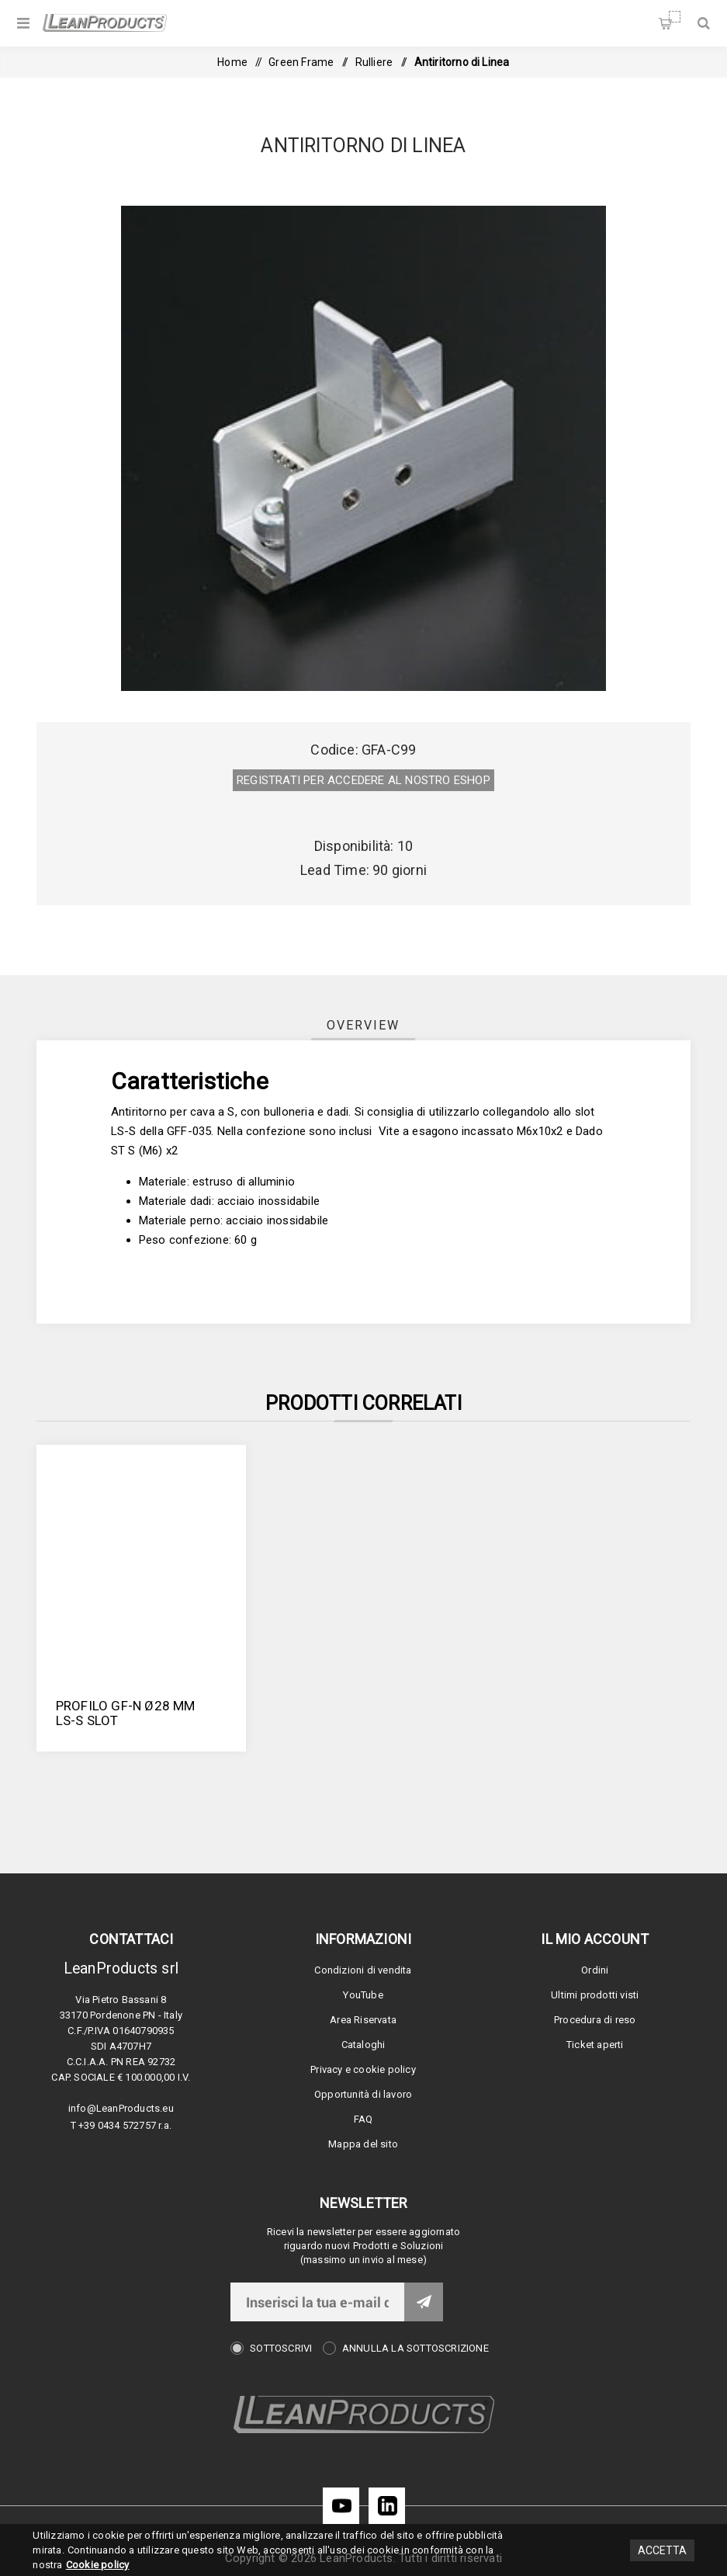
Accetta (662, 2550)
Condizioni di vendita (362, 1970)
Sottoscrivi (281, 2348)
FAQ (363, 2119)
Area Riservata (363, 2020)
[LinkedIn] (387, 2505)
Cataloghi (363, 2044)
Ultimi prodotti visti (595, 1995)
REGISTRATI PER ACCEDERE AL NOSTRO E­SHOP (363, 780)
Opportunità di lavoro (363, 2094)
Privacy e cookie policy (363, 2069)
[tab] (363, 1025)
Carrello (674, 17)
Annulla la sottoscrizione (415, 2348)
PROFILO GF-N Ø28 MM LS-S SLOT (126, 1713)
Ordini (594, 1970)
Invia (423, 2302)
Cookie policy (98, 2565)
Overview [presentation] (363, 1025)
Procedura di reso (594, 2020)
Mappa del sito (363, 2144)
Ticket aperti (595, 2044)
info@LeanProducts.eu (121, 2108)
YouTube (363, 1995)
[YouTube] (341, 2505)
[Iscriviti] (317, 2302)
